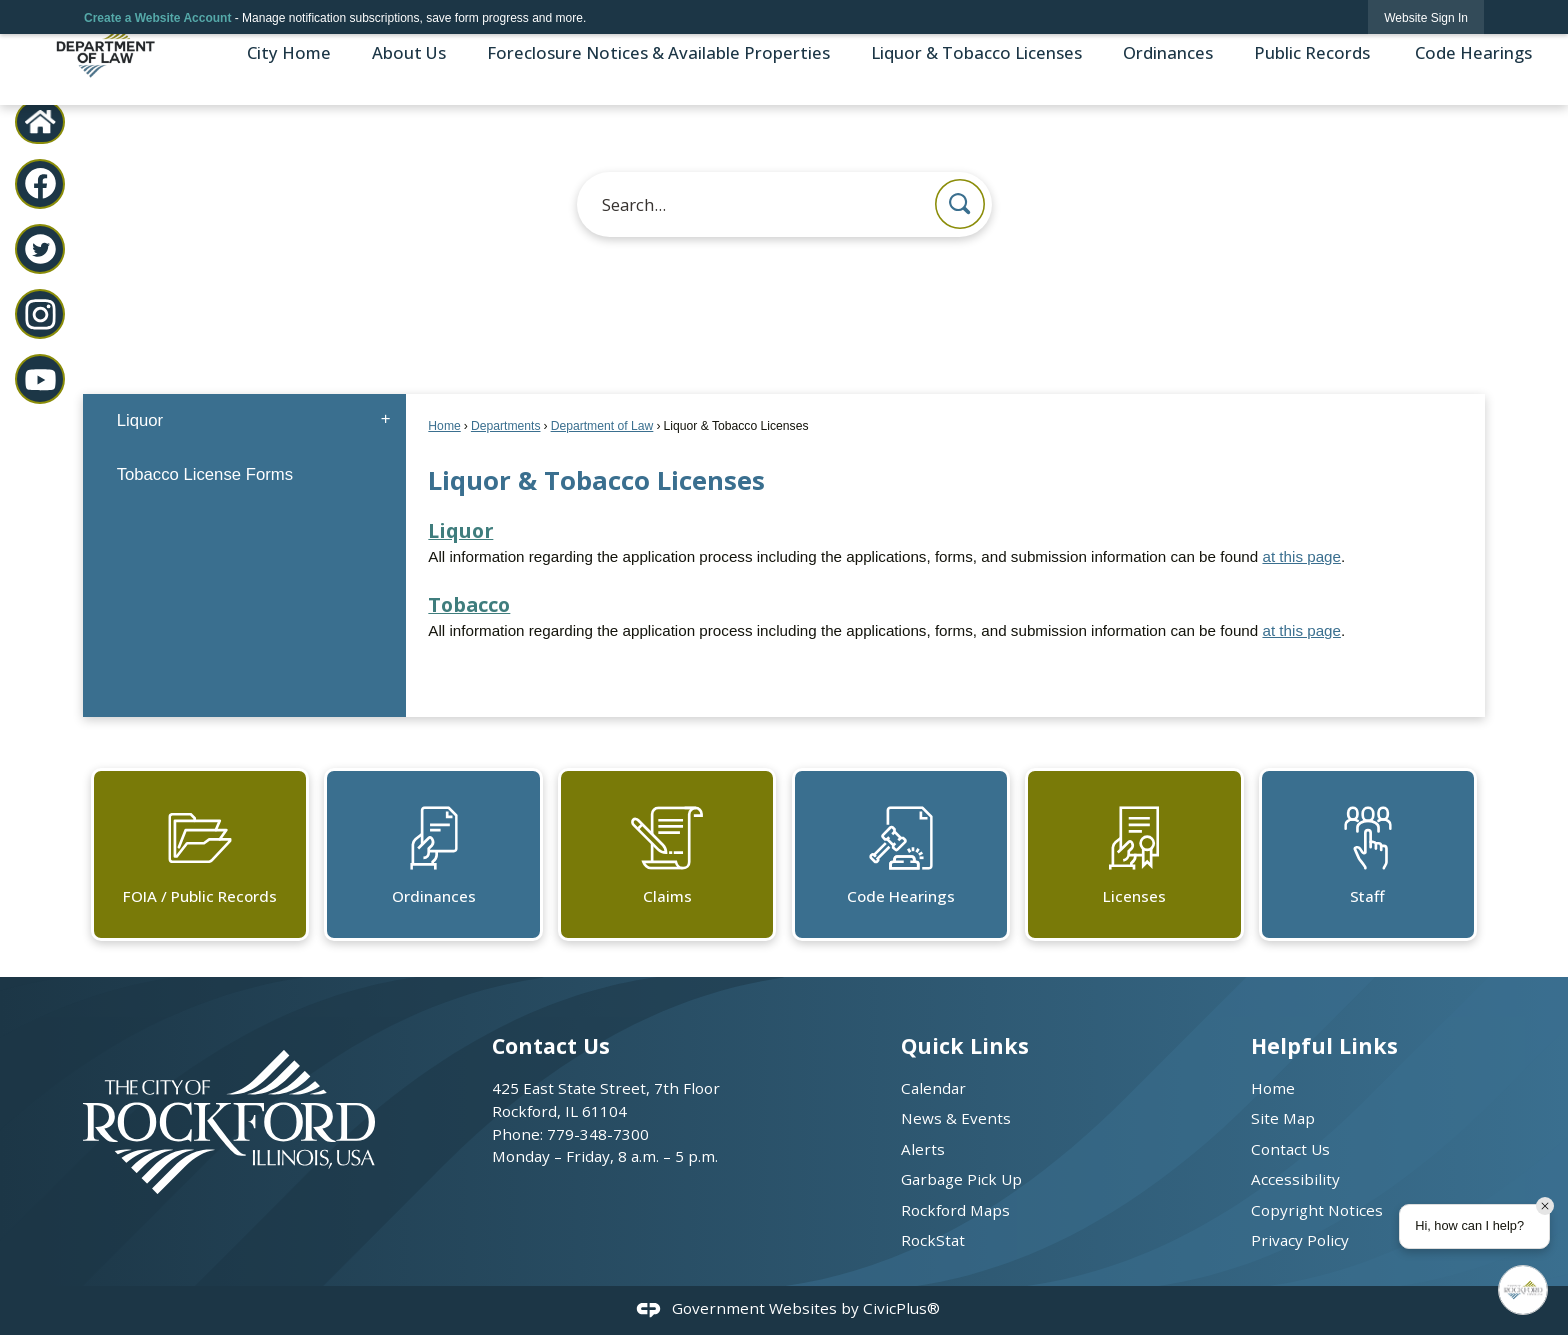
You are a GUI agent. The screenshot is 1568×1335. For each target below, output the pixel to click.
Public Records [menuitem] (1312, 52)
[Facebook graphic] (40, 183)
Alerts (923, 1149)
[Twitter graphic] (40, 249)
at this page (1301, 556)
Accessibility (1295, 1179)
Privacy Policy (1300, 1240)
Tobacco (469, 604)
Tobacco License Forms (205, 474)
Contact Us (1290, 1149)
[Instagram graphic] (40, 314)
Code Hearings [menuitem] (1471, 52)
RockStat (933, 1240)
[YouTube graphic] (40, 379)
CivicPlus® (901, 1308)
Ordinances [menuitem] (1168, 52)
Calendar (933, 1088)
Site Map (1283, 1118)
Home (444, 426)
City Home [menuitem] (289, 52)
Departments (506, 426)
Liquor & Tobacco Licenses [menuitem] (976, 52)
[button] (960, 204)
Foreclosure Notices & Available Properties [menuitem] (658, 52)
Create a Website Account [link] (157, 18)
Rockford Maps (955, 1210)
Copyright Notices (1317, 1210)
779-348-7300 (598, 1134)
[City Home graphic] (40, 122)
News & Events (956, 1118)
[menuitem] (244, 420)
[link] (1426, 17)
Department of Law (602, 426)
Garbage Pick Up (961, 1179)
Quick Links (965, 1045)
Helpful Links (1324, 1045)
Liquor (460, 530)
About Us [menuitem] (409, 52)
